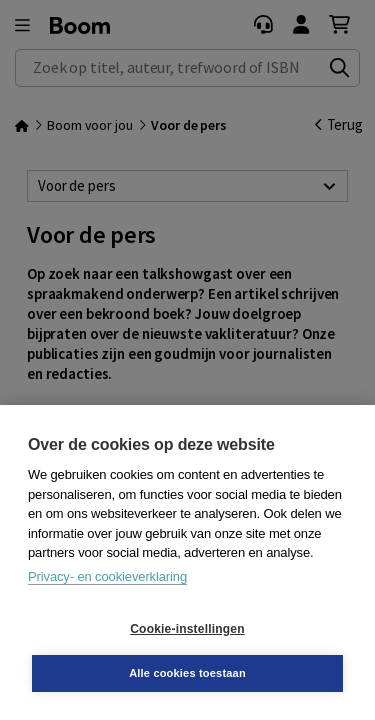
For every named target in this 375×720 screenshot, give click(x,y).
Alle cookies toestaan (187, 673)
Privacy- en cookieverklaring (107, 576)
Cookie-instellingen (187, 629)
